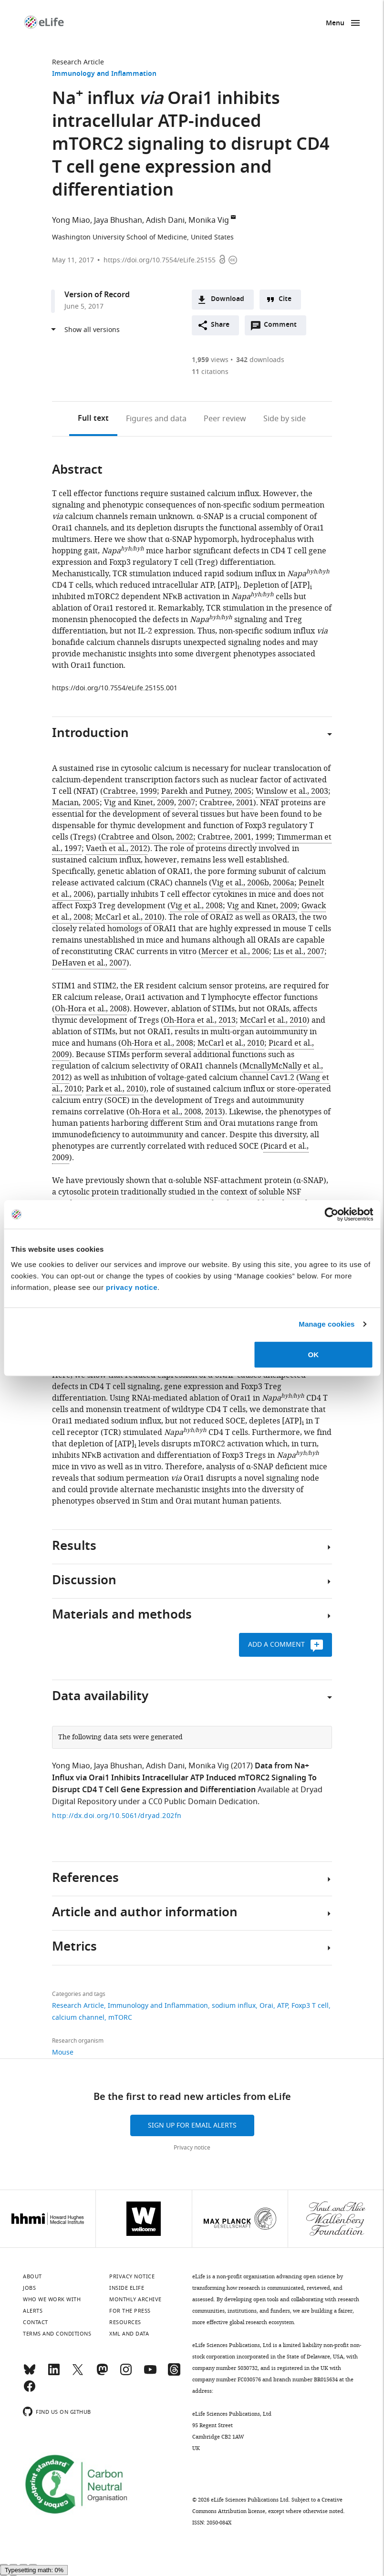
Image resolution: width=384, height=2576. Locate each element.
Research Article (78, 62)
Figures (156, 419)
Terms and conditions (57, 2333)
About (32, 2276)
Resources (125, 2322)
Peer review (225, 419)
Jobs (29, 2288)
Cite (285, 299)
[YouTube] (150, 2373)
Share (220, 325)
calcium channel (78, 2018)
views (210, 360)
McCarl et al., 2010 (128, 917)
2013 (213, 1112)
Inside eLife (126, 2288)
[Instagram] (126, 2373)
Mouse (62, 2052)
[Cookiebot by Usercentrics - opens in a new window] (331, 1214)
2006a (283, 883)
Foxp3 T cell (310, 2006)
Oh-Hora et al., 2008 (91, 1009)
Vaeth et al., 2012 (116, 848)
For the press (130, 2311)
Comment (283, 327)
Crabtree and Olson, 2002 (147, 837)
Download (227, 299)
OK (313, 1354)
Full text (93, 419)
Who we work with (52, 2299)
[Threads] (174, 2373)
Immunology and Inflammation (104, 74)
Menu (335, 23)
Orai (266, 2006)
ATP (282, 2006)
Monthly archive (135, 2299)
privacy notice (131, 1287)
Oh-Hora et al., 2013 (200, 1020)
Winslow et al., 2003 (292, 791)
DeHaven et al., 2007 (89, 963)
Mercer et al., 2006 (235, 951)
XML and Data (129, 2333)
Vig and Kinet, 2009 (139, 803)
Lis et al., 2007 (298, 951)
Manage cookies (326, 1324)
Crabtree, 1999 (130, 791)
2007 (186, 803)
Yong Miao (71, 220)
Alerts (32, 2311)
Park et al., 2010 (115, 1089)
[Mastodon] (102, 2373)
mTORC (120, 2018)
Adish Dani (165, 220)
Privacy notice (192, 2147)
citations (210, 372)
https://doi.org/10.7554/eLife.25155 (160, 260)
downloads (260, 360)
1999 (263, 837)
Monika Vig (208, 220)
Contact (35, 2322)
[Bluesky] (29, 2373)
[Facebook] (29, 2390)
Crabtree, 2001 (226, 803)
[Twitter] (77, 2373)
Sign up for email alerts (192, 2125)
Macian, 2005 (76, 803)
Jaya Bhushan (118, 220)
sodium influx (234, 2006)
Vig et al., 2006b (240, 883)
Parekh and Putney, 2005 (206, 791)
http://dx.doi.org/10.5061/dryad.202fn (117, 1816)
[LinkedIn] (54, 2373)
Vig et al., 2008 (196, 906)
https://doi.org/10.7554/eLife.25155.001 (114, 688)
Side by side (284, 419)
